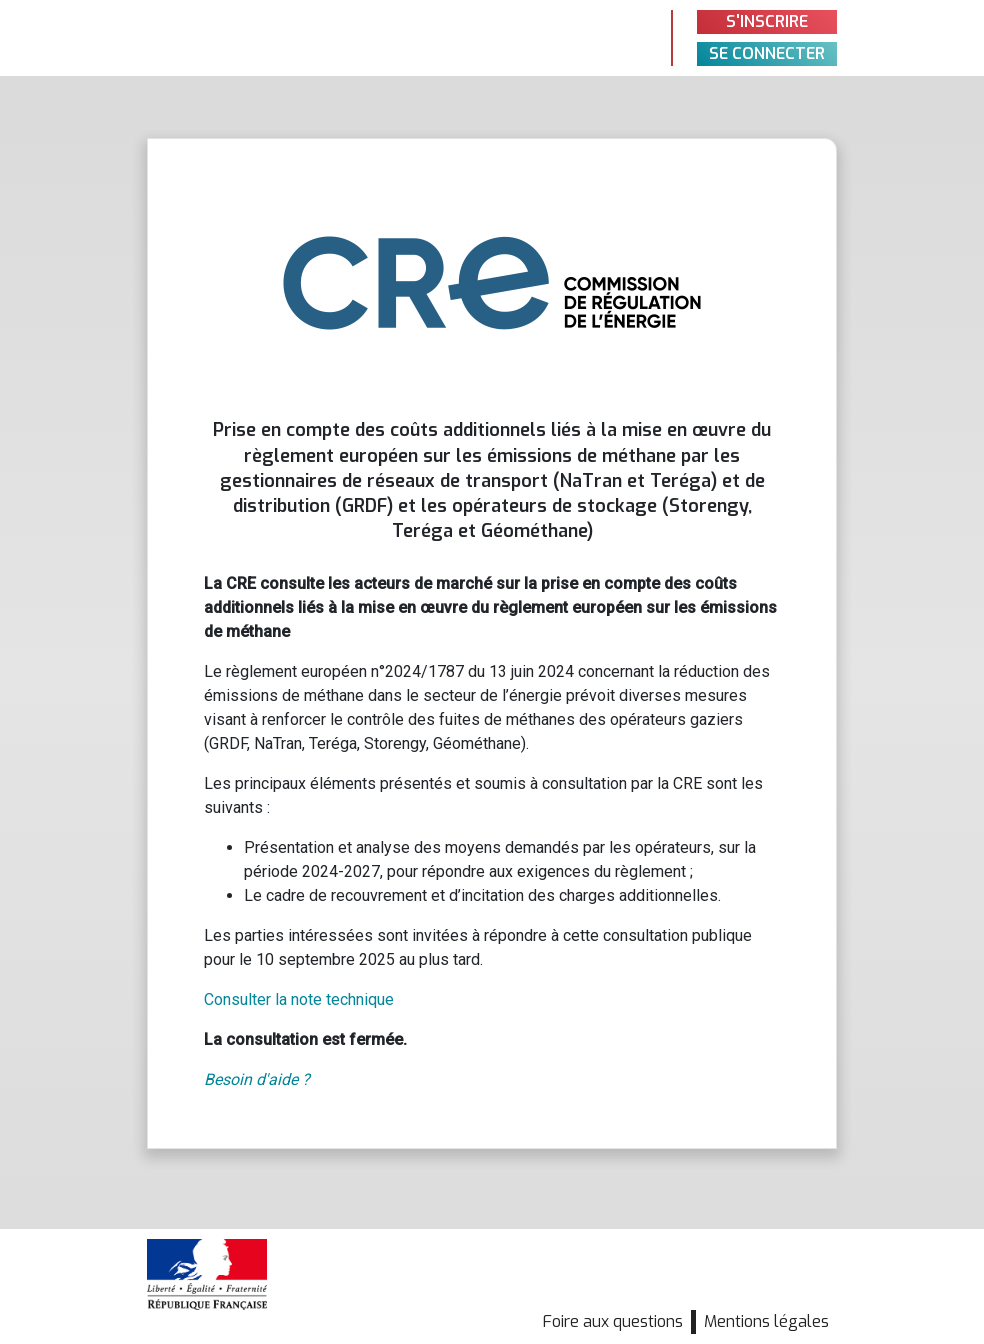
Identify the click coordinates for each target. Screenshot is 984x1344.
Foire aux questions (613, 1321)
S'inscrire (767, 21)
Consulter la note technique (299, 999)
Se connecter (767, 53)
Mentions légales (766, 1321)
